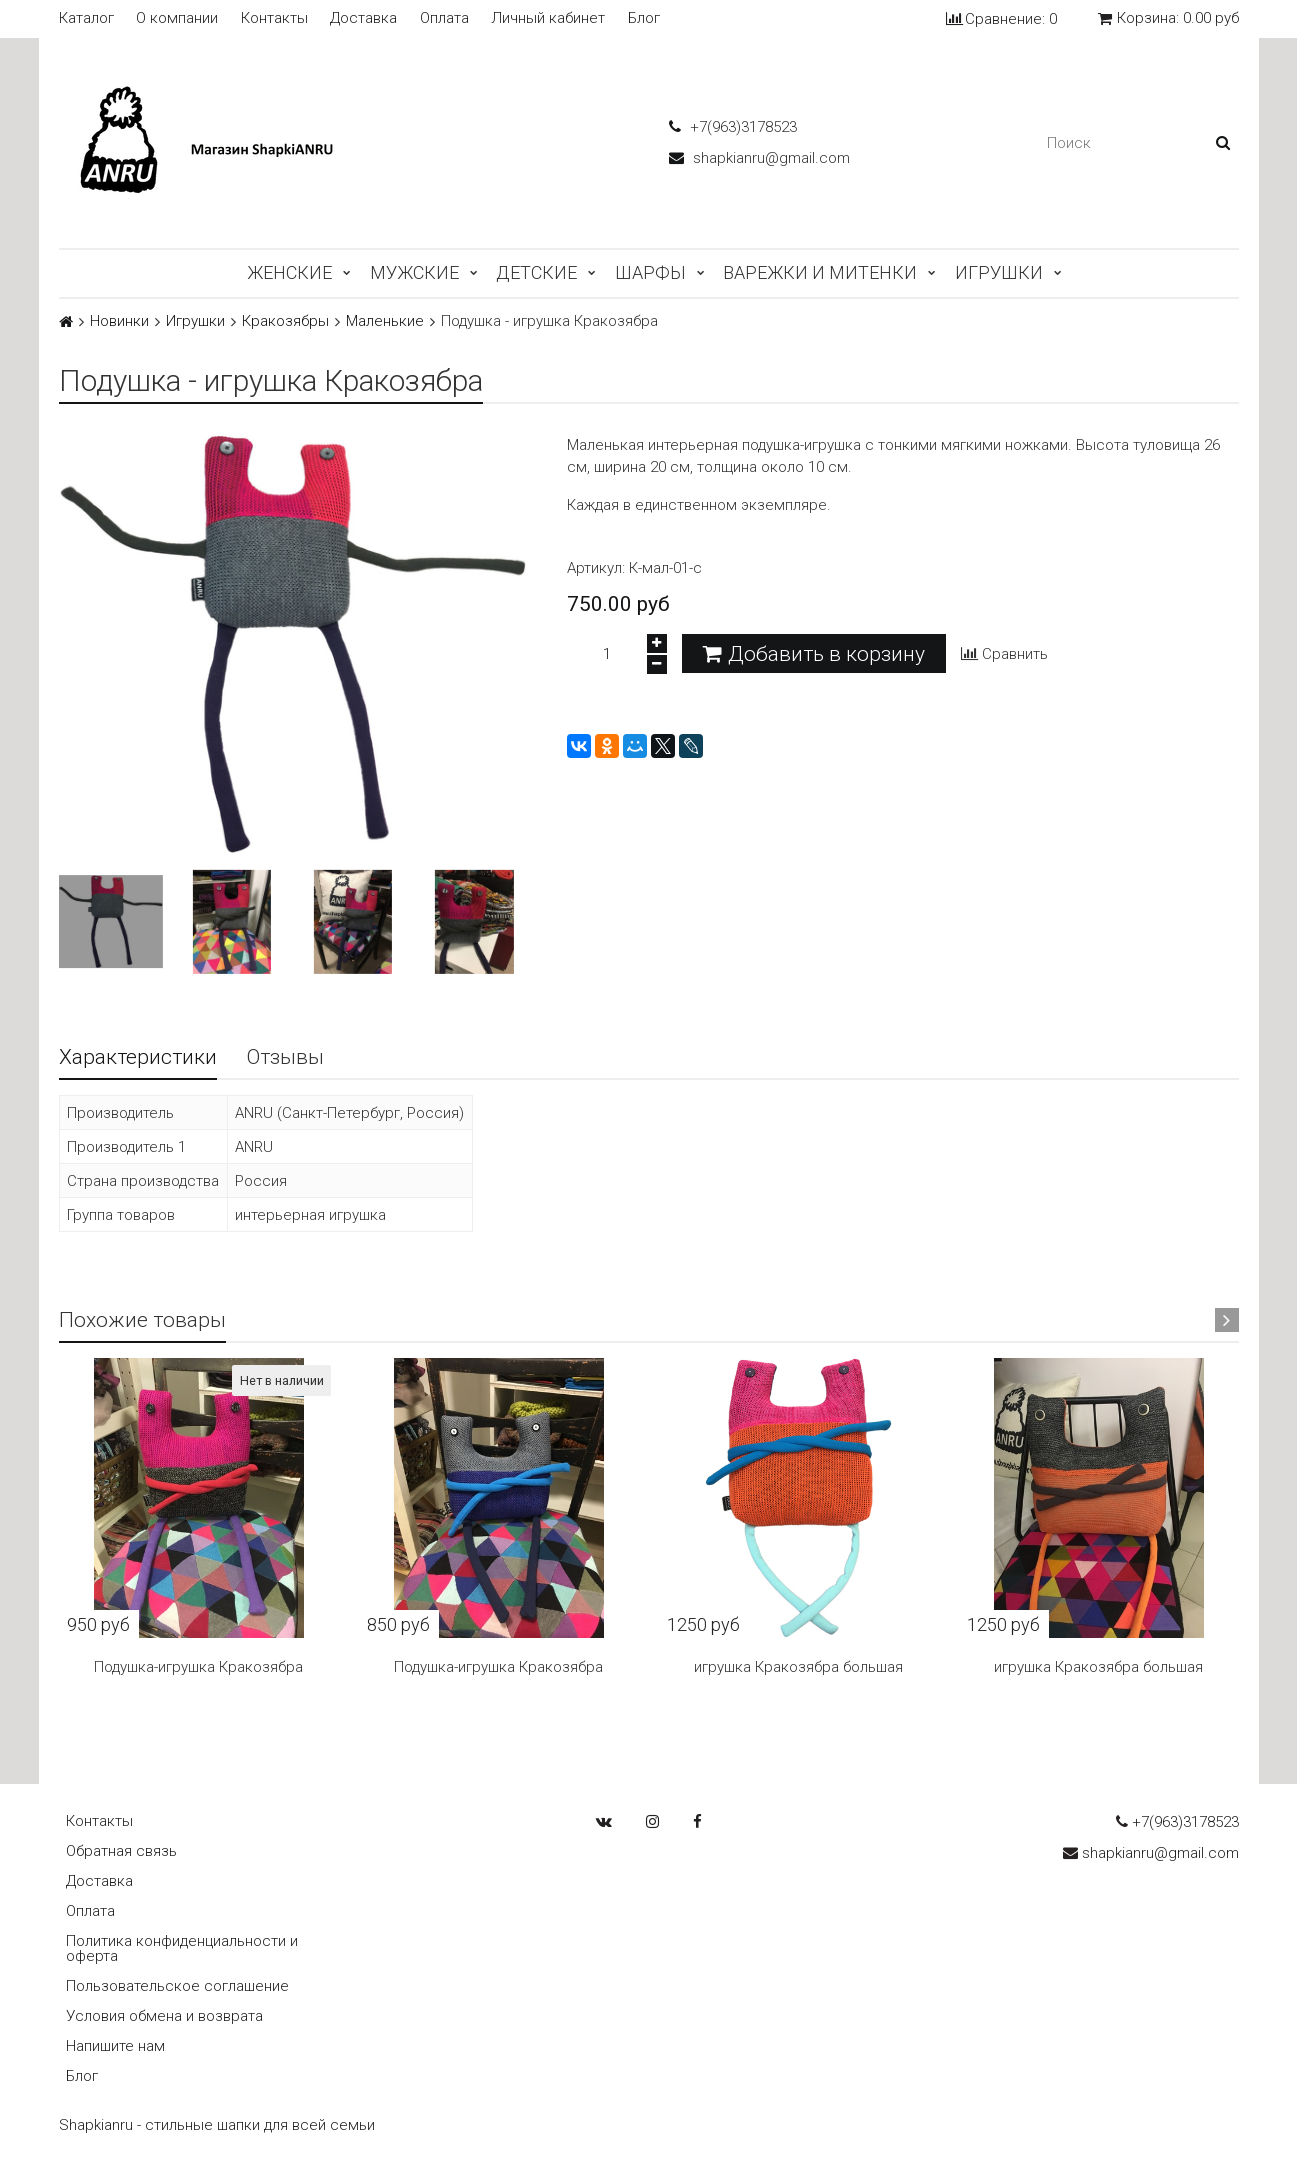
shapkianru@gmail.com (759, 158)
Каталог (86, 18)
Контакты (274, 18)
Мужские (414, 272)
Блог (644, 18)
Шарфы (650, 272)
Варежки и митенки (820, 272)
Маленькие (385, 321)
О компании (177, 18)
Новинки (119, 321)
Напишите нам (115, 2046)
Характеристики (138, 1057)
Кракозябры (285, 321)
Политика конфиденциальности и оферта (182, 1948)
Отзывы (285, 1057)
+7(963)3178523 (733, 127)
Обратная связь (121, 1851)
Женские (289, 272)
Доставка (363, 18)
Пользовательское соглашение (177, 1986)
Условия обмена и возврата (164, 2016)
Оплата (444, 18)
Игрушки (999, 272)
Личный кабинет (548, 18)
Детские (536, 272)
